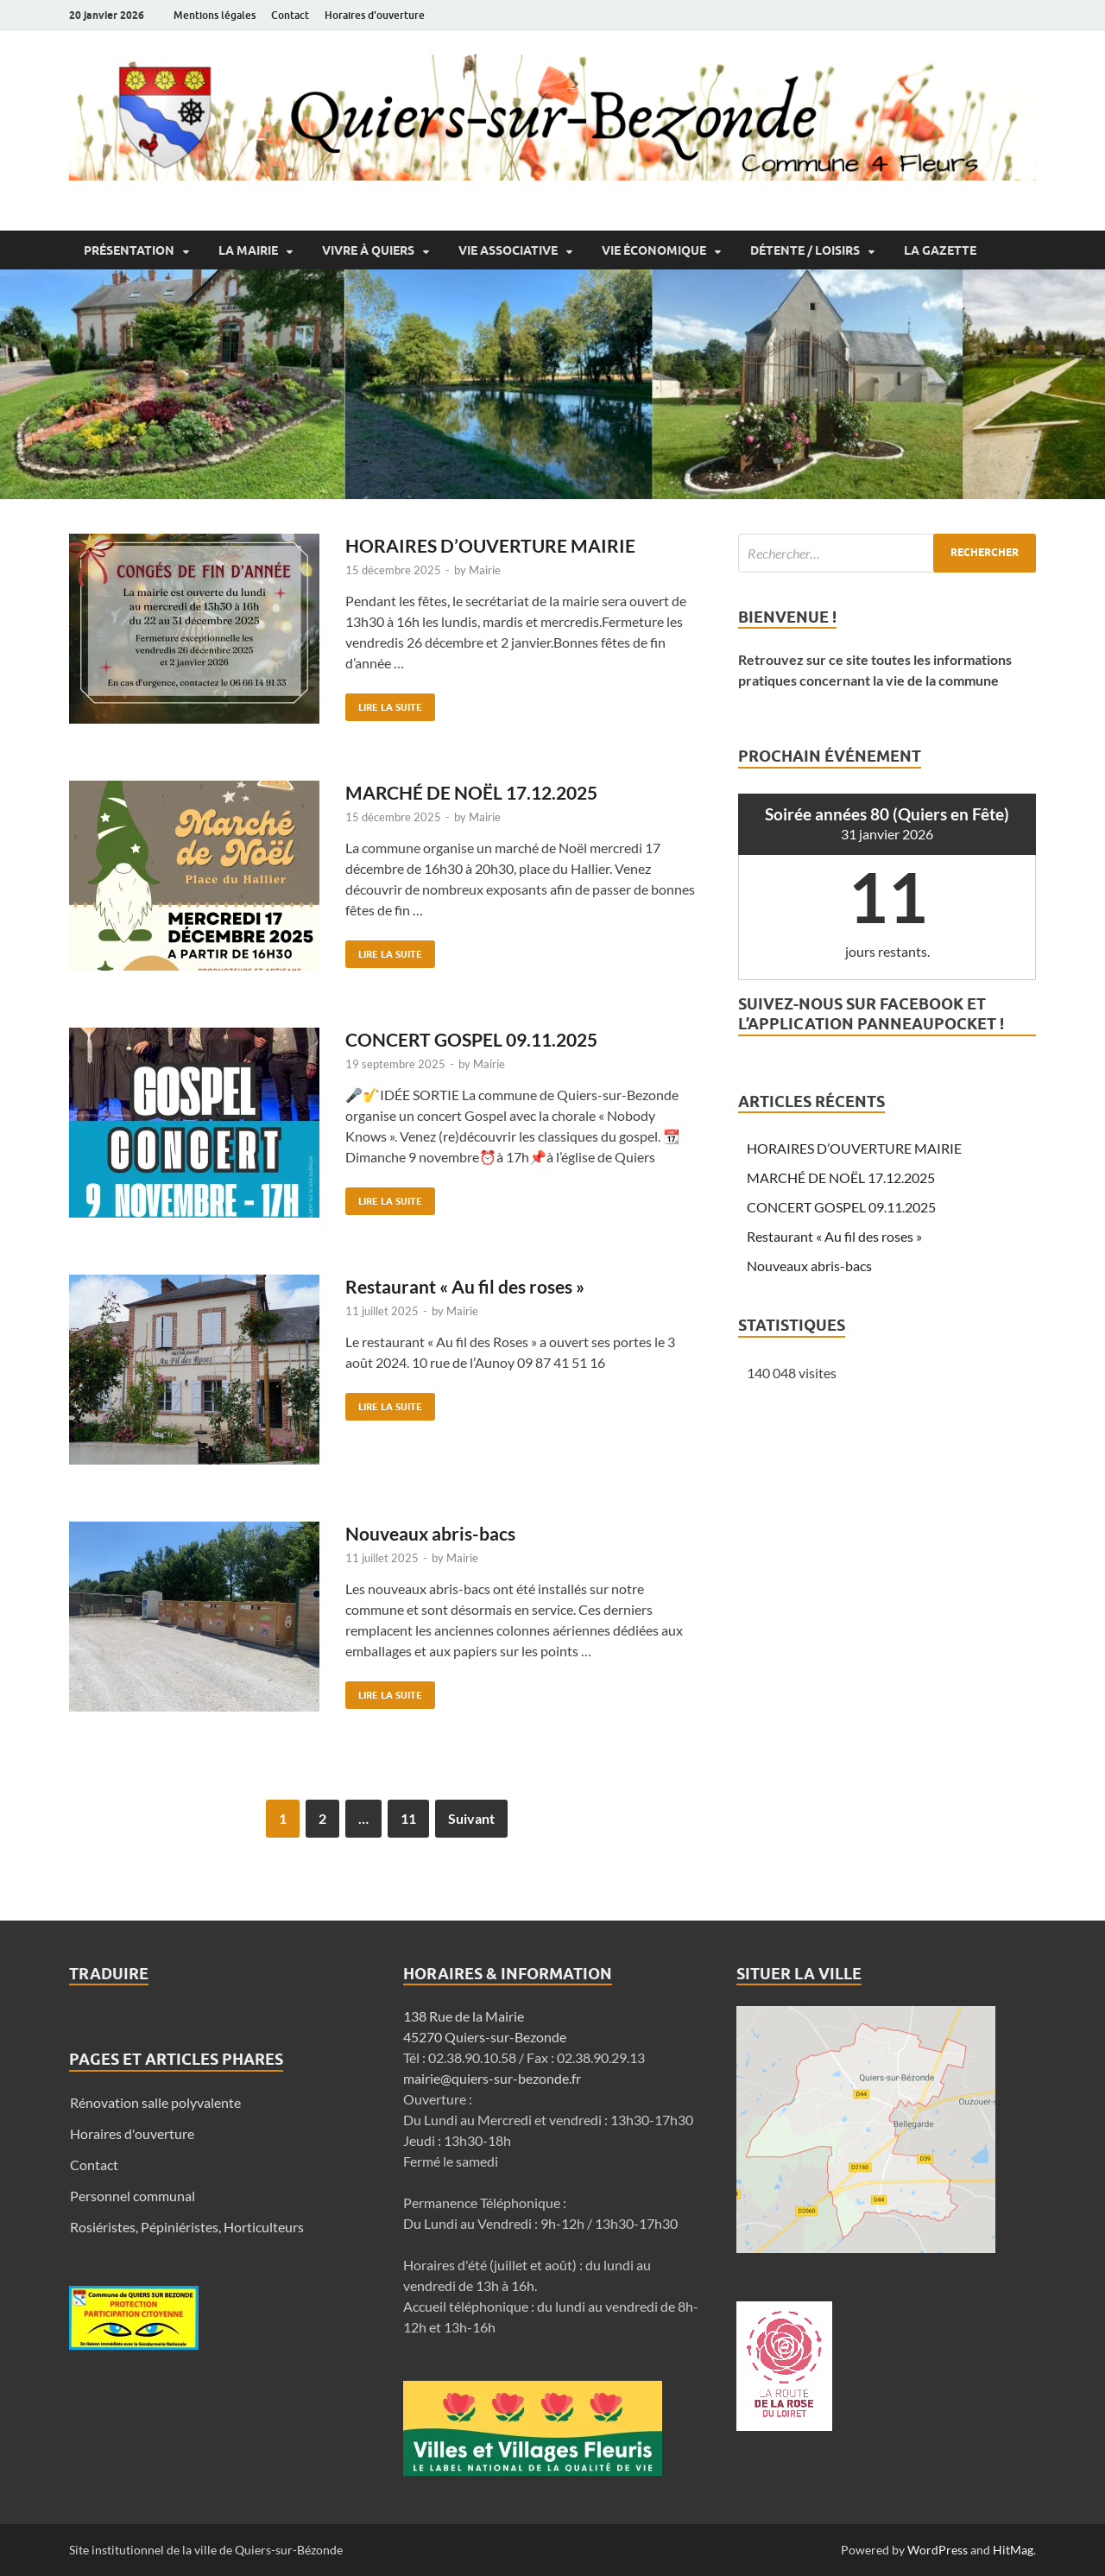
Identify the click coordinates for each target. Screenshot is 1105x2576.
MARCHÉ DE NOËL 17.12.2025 (471, 792)
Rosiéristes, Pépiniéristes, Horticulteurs (187, 2226)
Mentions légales (215, 15)
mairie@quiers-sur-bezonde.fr (492, 2078)
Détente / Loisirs (805, 250)
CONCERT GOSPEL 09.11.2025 (471, 1039)
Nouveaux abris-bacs (430, 1533)
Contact (290, 15)
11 (408, 1818)
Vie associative (508, 250)
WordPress (937, 2549)
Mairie (485, 570)
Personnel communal (132, 2195)
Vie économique (654, 250)
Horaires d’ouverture (375, 15)
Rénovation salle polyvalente (155, 2102)
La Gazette (940, 250)
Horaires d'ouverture (132, 2133)
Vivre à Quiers (368, 250)
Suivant (471, 1818)
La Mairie (248, 250)
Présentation (129, 250)
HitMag (1013, 2549)
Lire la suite (383, 703)
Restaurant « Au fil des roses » (464, 1286)
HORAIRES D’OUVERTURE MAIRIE (490, 545)
